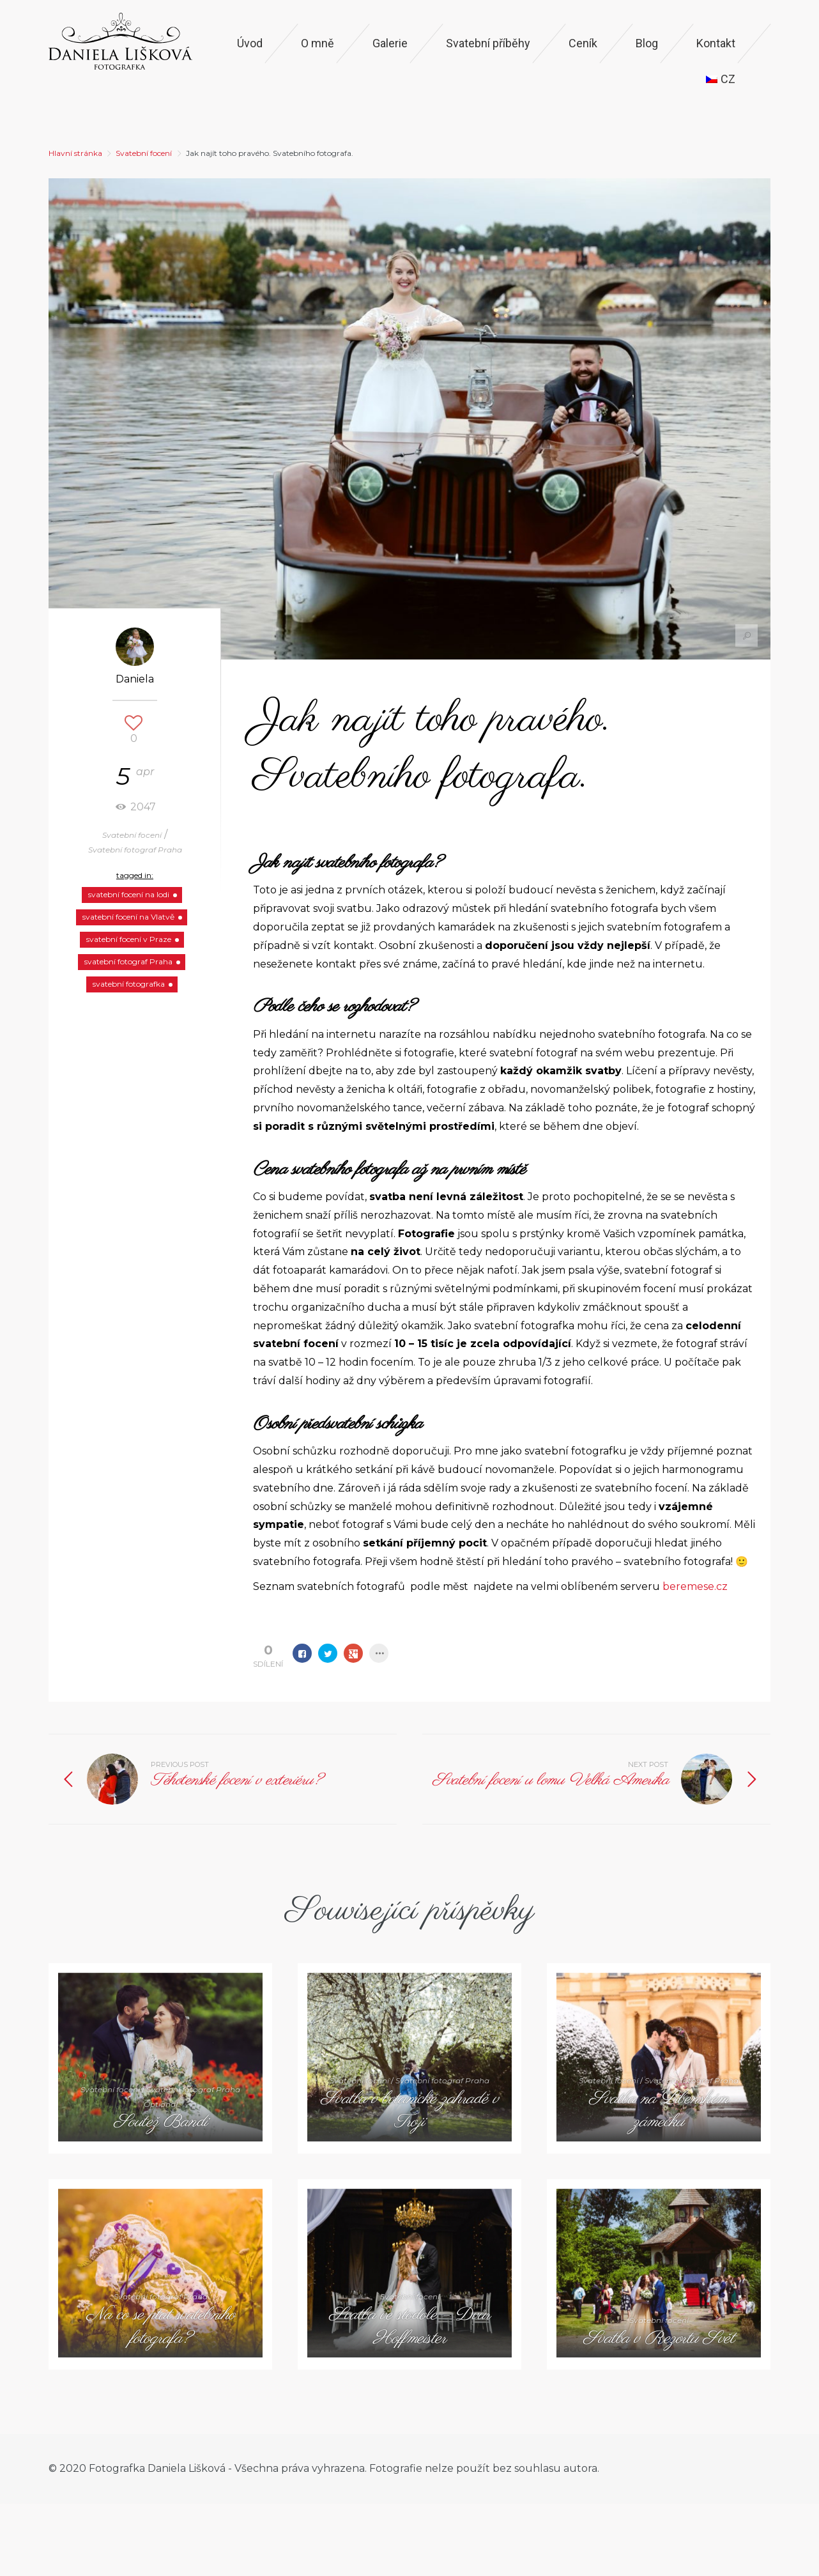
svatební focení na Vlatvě (128, 917)
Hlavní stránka (75, 153)
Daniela (135, 679)
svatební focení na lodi (128, 894)
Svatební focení (144, 153)
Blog (647, 43)
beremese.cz (696, 1586)
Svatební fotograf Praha (135, 849)
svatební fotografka (129, 984)
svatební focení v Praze (128, 939)
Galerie (390, 43)
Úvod (250, 43)
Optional (161, 2104)
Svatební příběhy (488, 43)
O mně (317, 43)
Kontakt (715, 43)
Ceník (583, 43)
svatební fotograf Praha (128, 961)
